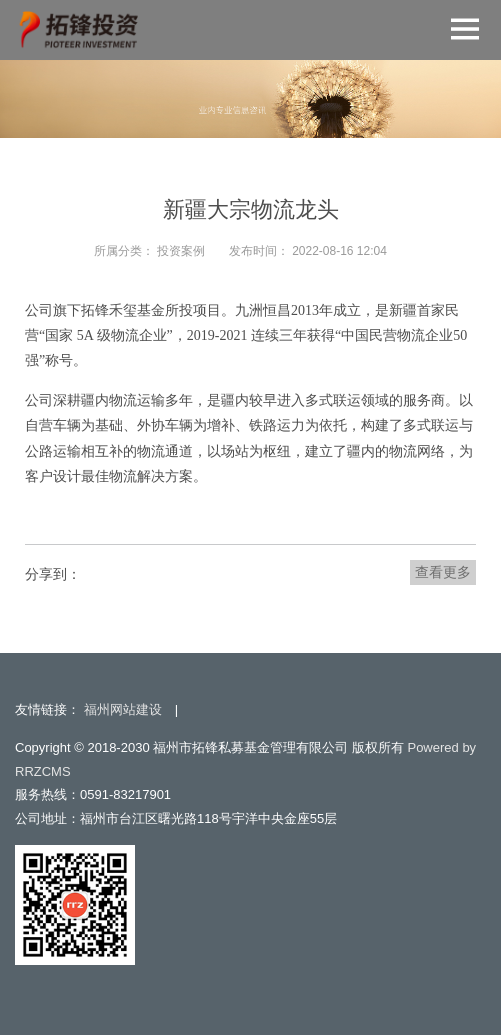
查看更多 (443, 572)
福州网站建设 (123, 709)
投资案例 (181, 251)
